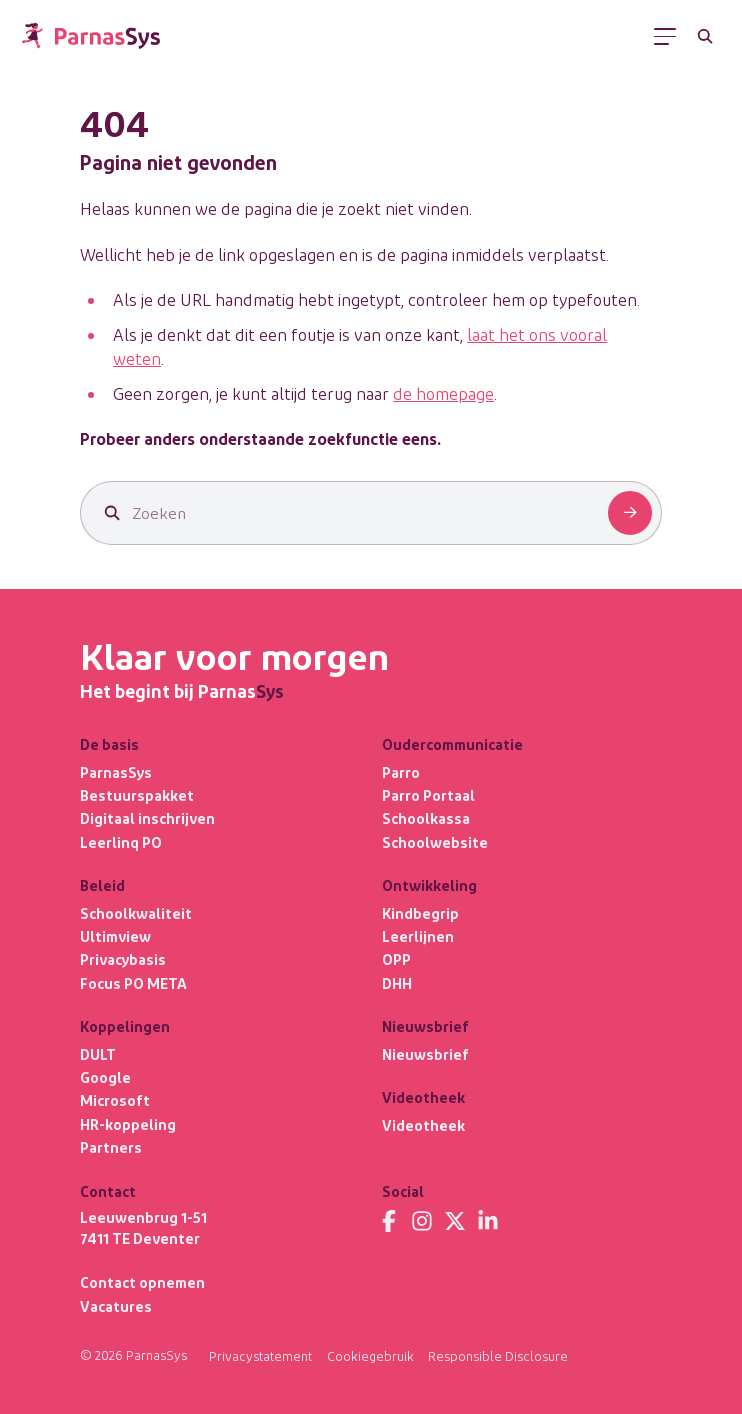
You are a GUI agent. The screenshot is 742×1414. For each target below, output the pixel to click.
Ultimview (115, 936)
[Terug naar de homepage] (91, 36)
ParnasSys (116, 772)
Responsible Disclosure (498, 1356)
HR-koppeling (128, 1124)
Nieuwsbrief (425, 1054)
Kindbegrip (420, 913)
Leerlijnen (418, 936)
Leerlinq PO (121, 842)
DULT (98, 1054)
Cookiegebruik (370, 1356)
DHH (397, 983)
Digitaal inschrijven (147, 818)
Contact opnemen (142, 1282)
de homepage (443, 393)
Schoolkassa (426, 818)
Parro (401, 772)
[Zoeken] (705, 36)
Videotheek (423, 1125)
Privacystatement (260, 1356)
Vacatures (116, 1306)
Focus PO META (133, 983)
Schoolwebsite (435, 842)
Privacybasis (123, 959)
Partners (111, 1147)
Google (105, 1077)
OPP (396, 959)
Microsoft (115, 1100)
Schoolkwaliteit (136, 913)
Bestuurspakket (137, 795)
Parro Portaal (428, 795)
